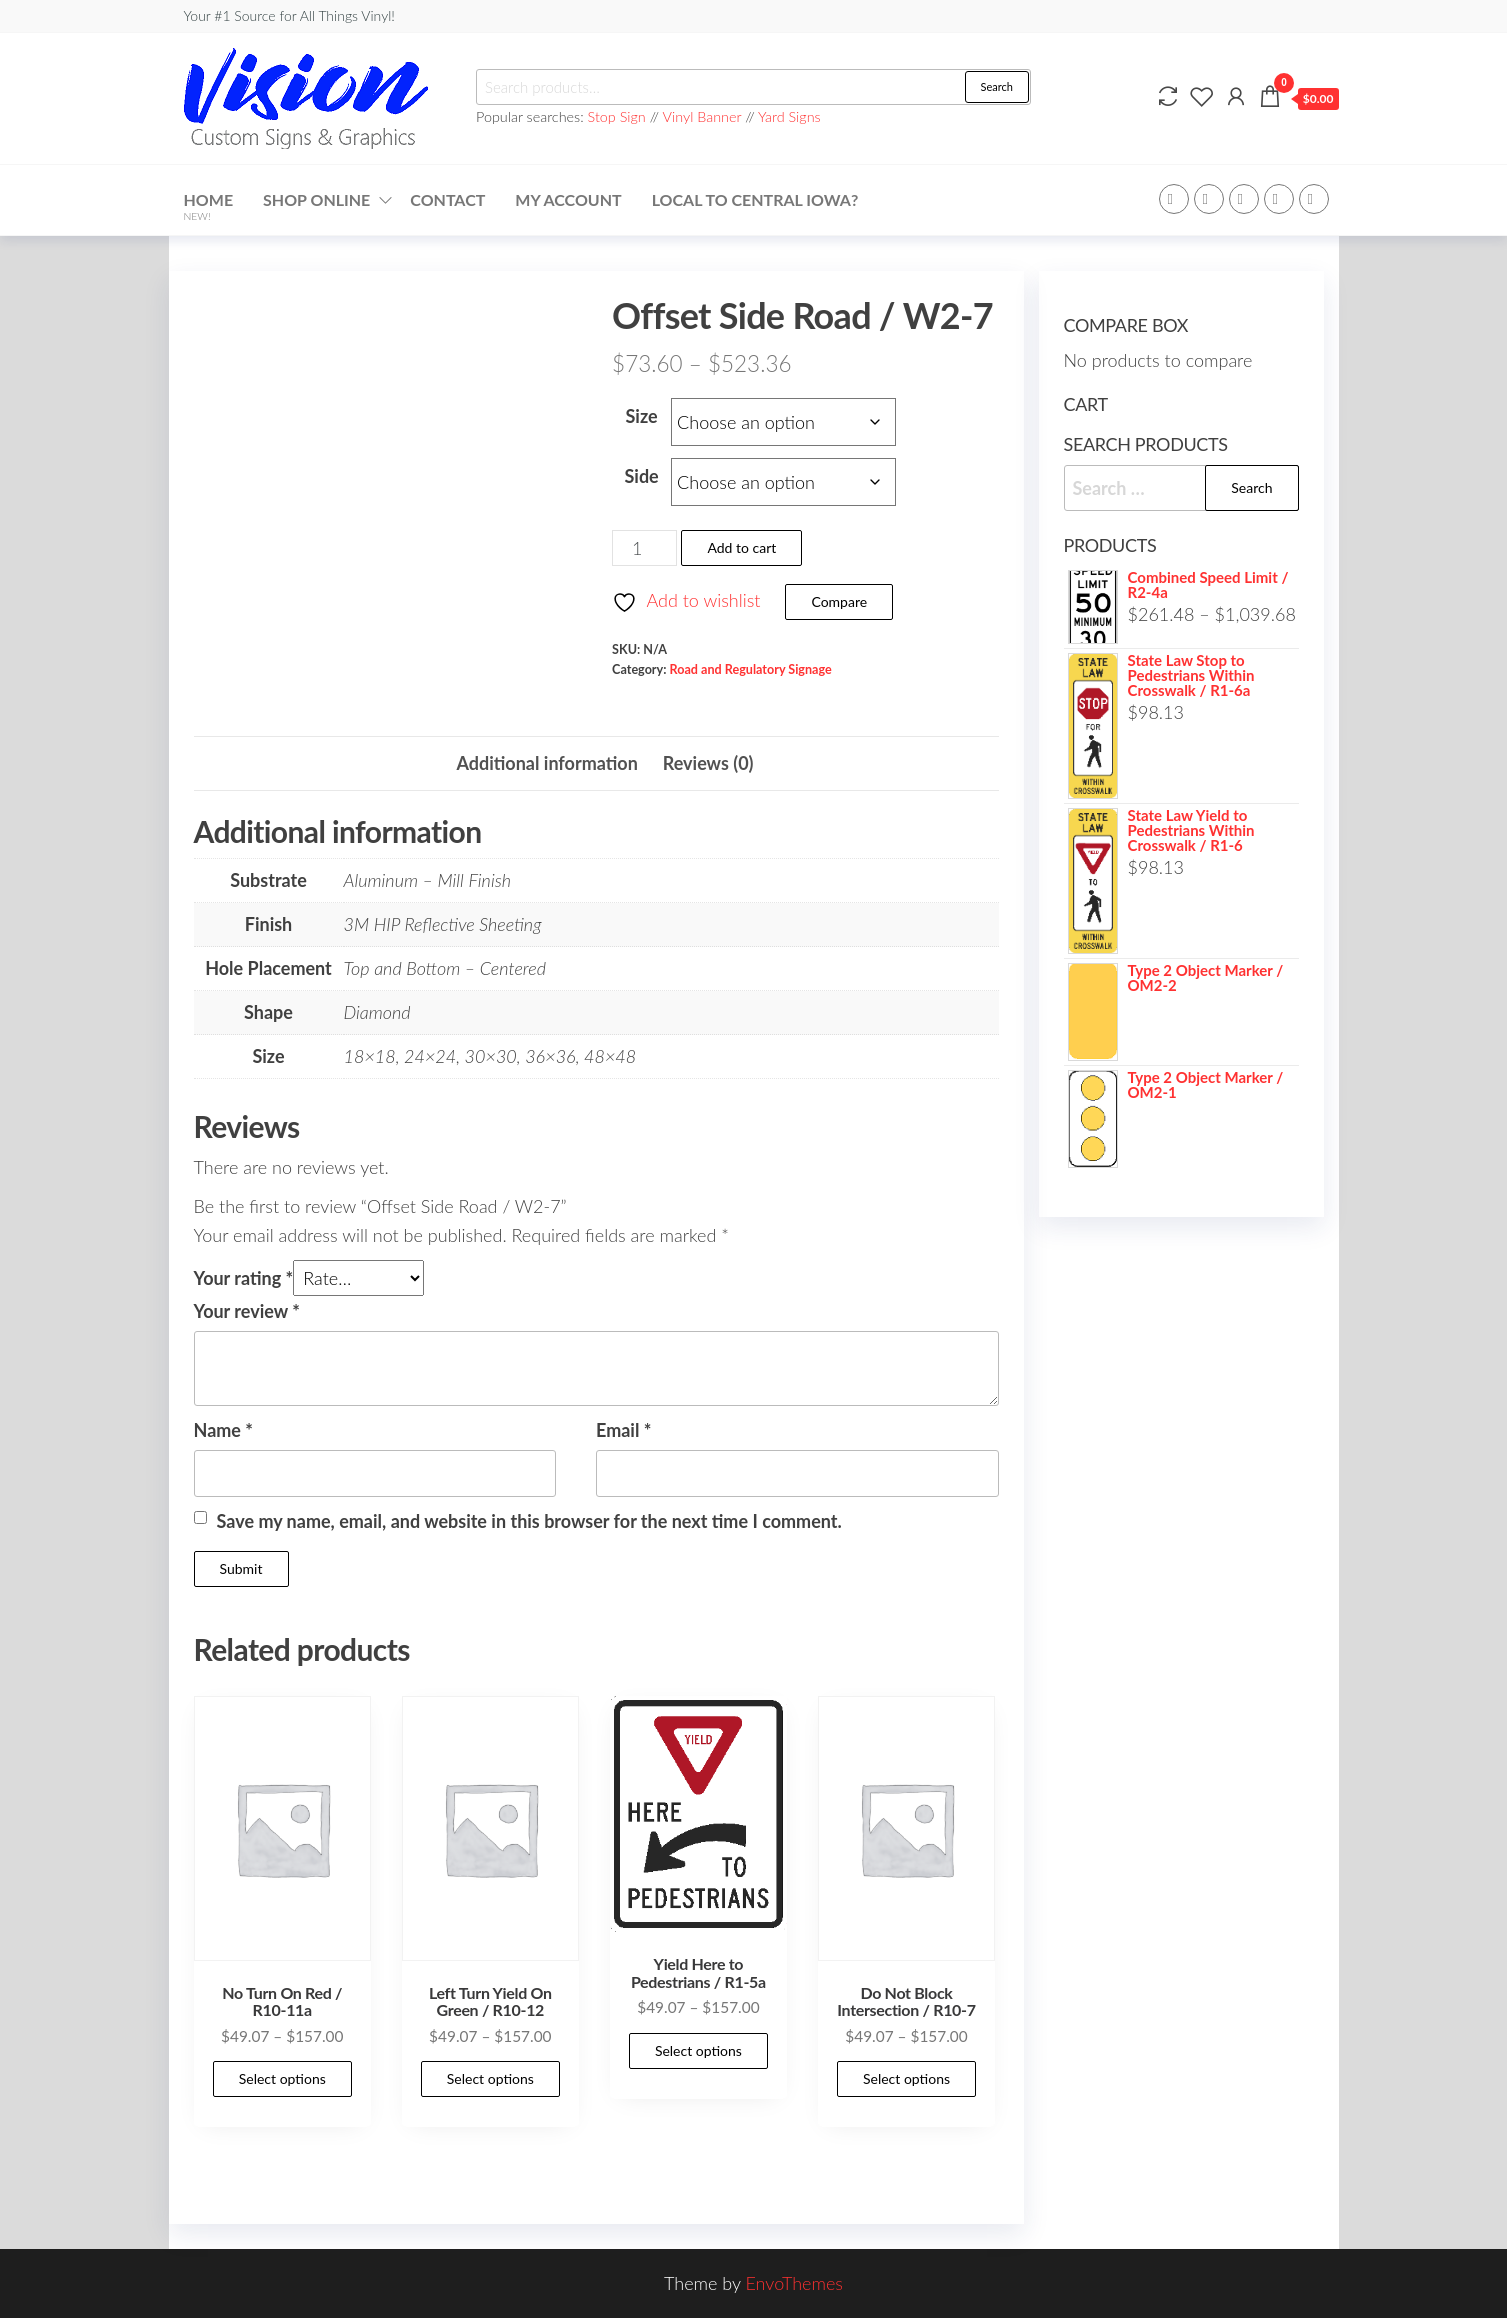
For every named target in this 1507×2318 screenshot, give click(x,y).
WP (1244, 199)
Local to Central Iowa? (755, 199)
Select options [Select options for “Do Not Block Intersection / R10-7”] (906, 2078)
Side (641, 476)
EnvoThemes (794, 2283)
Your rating (244, 1278)
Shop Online (316, 199)
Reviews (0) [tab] (708, 763)
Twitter (1209, 199)
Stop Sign (619, 116)
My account (568, 199)
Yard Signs (789, 116)
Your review (247, 1311)
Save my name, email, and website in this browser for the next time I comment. (529, 1521)
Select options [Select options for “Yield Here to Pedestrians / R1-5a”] (698, 2050)
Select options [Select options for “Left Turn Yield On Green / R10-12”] (490, 2078)
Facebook (1174, 199)
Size (642, 416)
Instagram (1279, 199)
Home (209, 206)
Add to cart (741, 547)
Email (623, 1430)
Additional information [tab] (546, 763)
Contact (447, 199)
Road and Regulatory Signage (751, 669)
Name (224, 1430)
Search (997, 86)
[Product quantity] (644, 548)
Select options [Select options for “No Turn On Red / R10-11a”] (282, 2078)
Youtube (1314, 199)
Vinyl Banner (702, 116)
